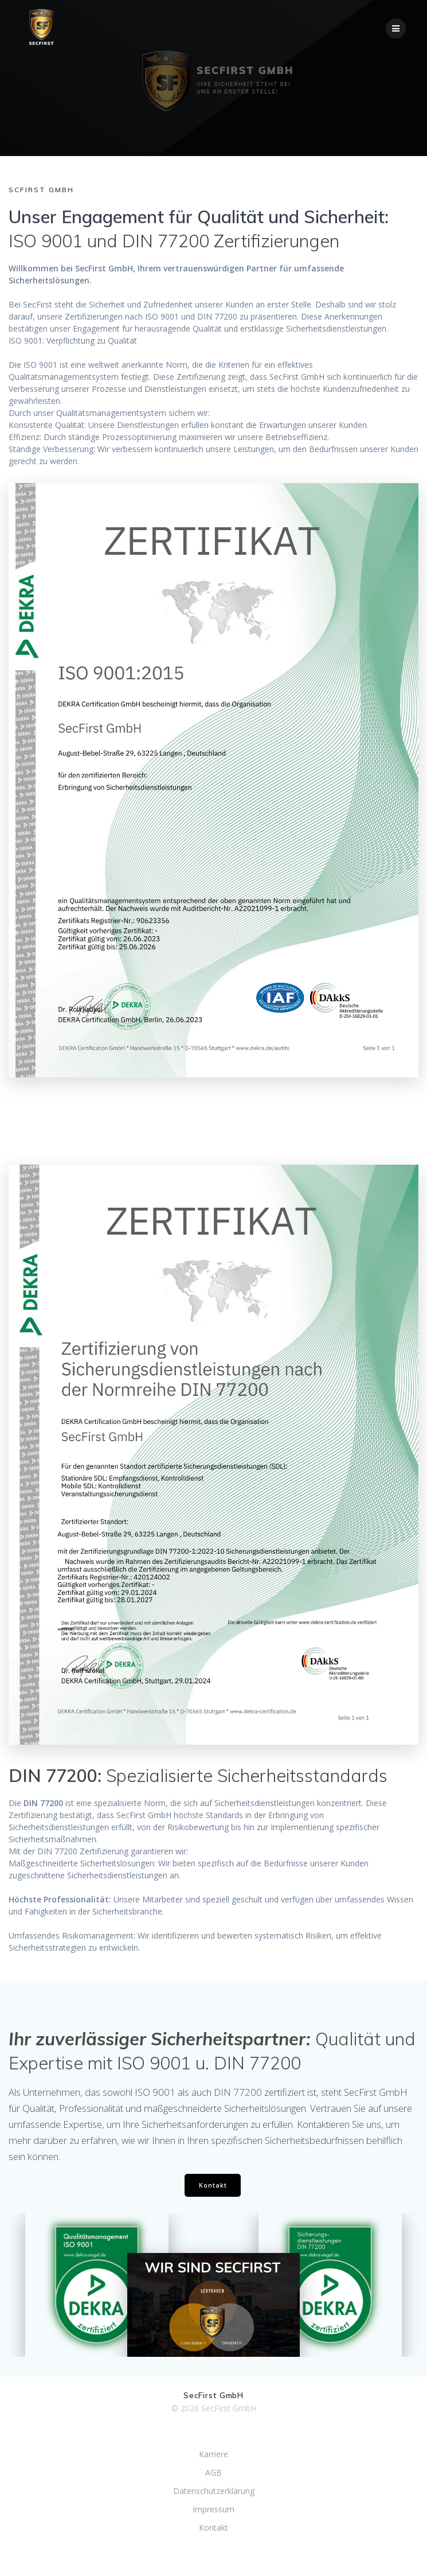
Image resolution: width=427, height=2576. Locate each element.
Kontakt (213, 2185)
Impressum (213, 2509)
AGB (213, 2472)
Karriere (213, 2454)
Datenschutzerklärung (213, 2490)
